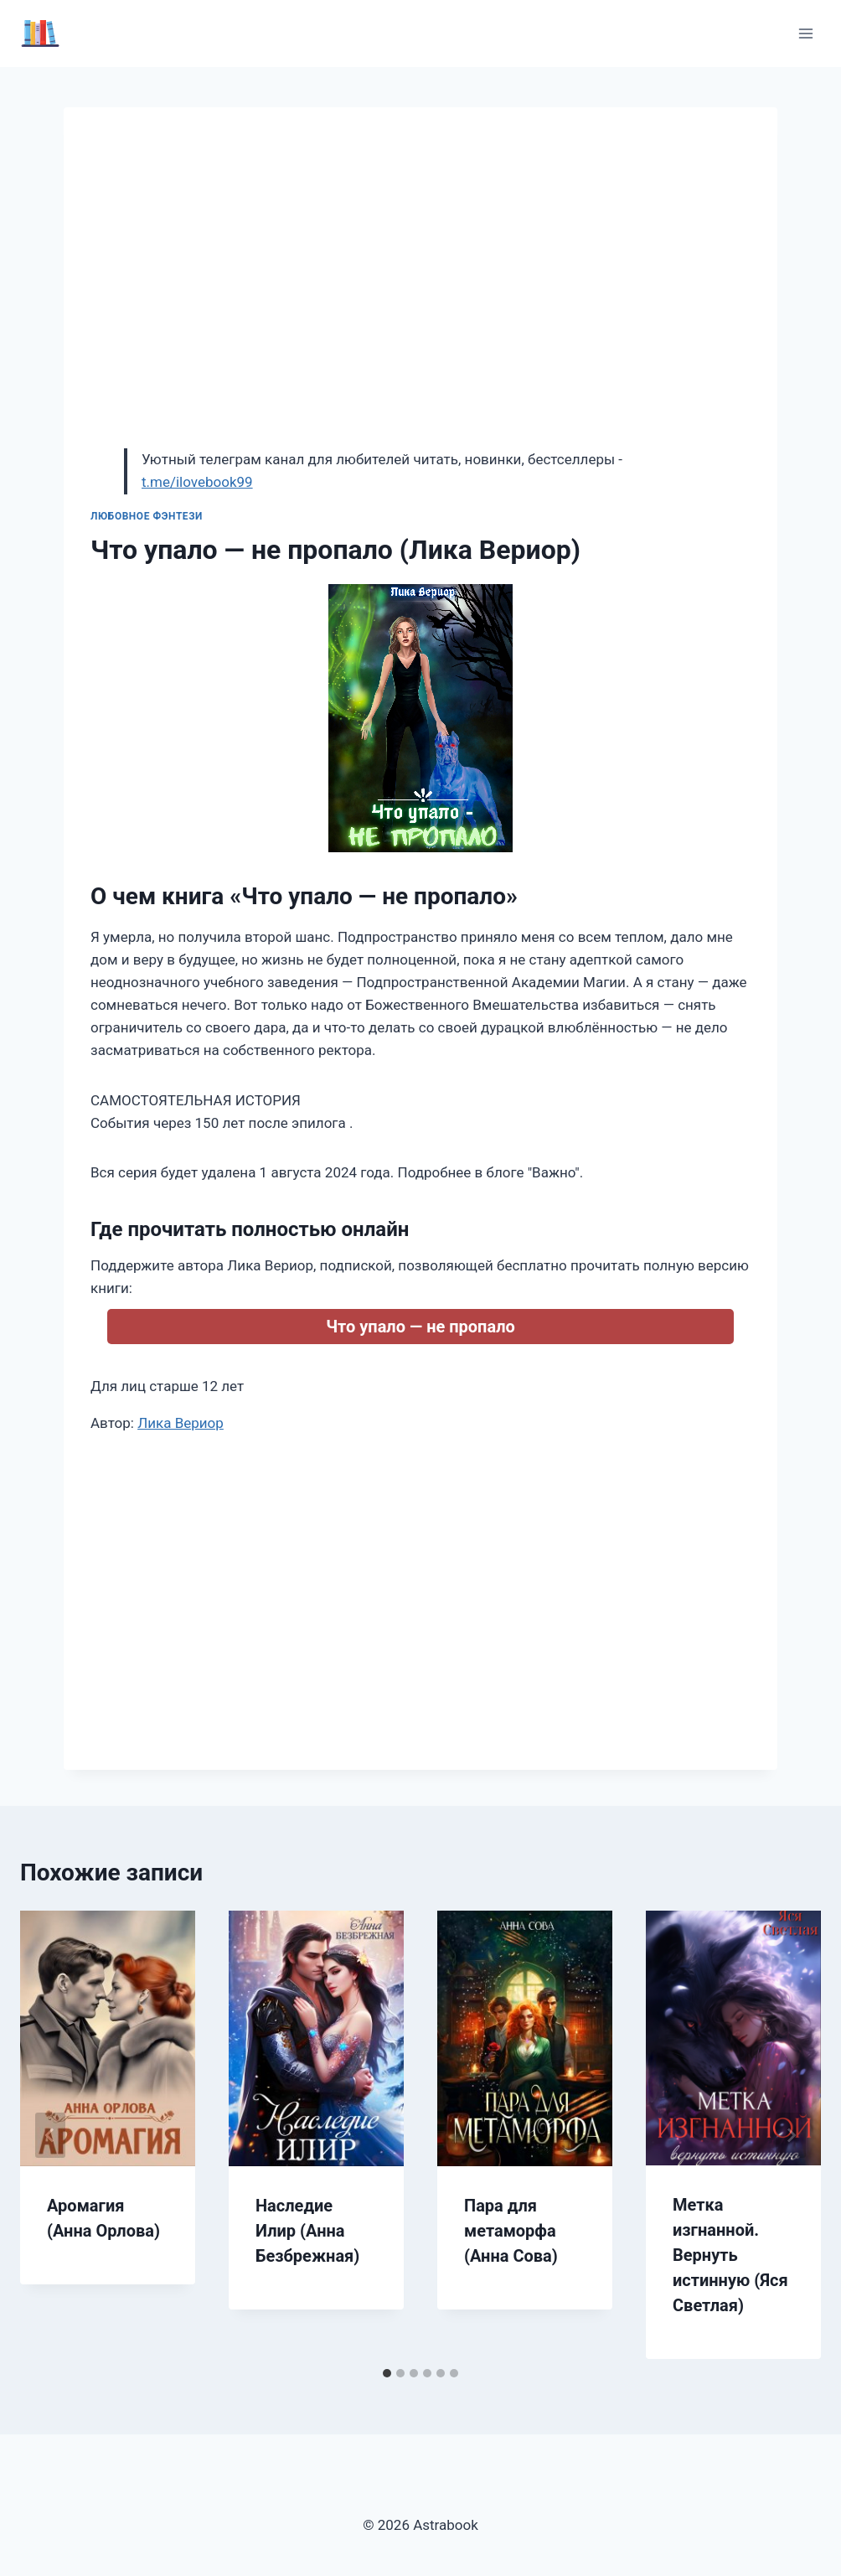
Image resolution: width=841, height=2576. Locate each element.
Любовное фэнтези (146, 516)
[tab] (387, 2373)
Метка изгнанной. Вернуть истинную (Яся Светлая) (730, 2255)
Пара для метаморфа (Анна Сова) (511, 2231)
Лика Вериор (180, 1423)
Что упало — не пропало (420, 1326)
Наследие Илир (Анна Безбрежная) (307, 2231)
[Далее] (791, 2135)
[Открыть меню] (805, 33)
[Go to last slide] (50, 2135)
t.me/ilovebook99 (197, 481)
